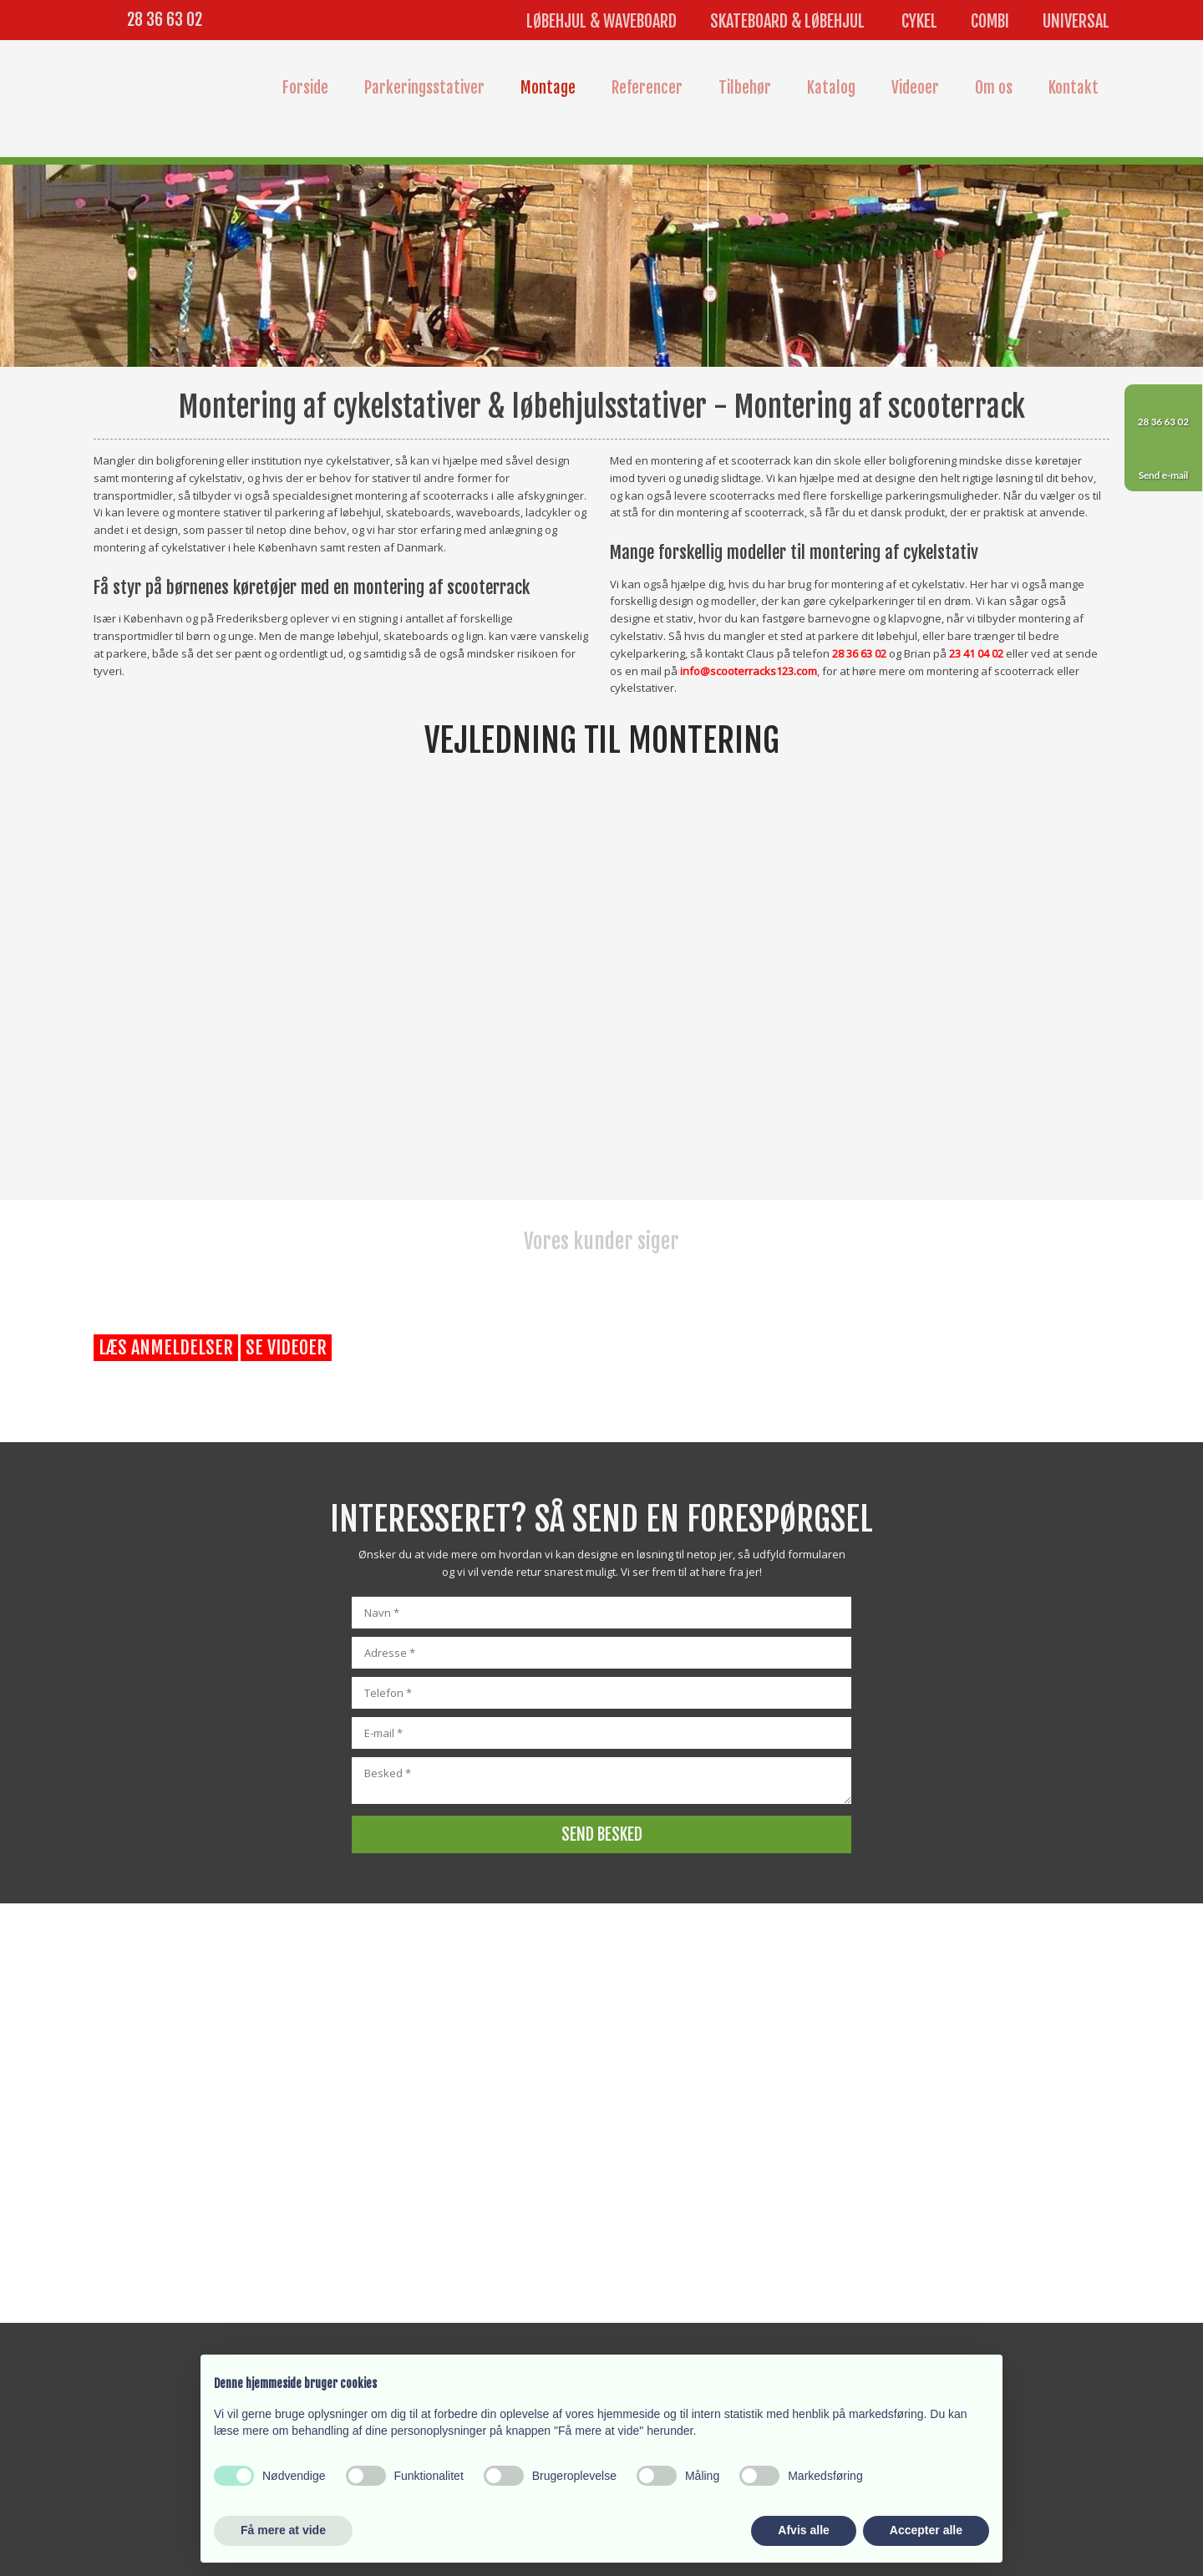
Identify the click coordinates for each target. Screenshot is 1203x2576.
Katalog (831, 88)
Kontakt (1073, 88)
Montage (548, 88)
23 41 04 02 (976, 653)
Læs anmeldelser (166, 1347)
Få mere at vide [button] (283, 2530)
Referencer (647, 88)
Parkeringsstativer (424, 88)
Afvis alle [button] (803, 2530)
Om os (994, 88)
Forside (305, 88)
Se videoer (286, 1347)
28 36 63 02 (164, 19)
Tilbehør (744, 88)
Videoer (915, 88)
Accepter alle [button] (926, 2530)
